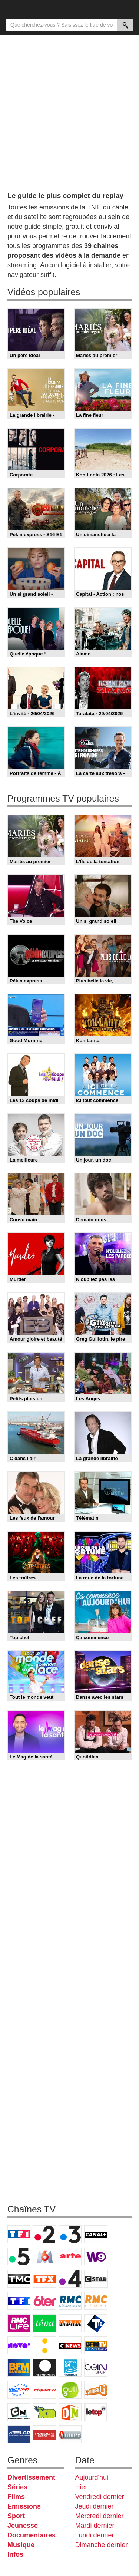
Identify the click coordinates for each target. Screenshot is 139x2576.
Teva (44, 2323)
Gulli (70, 2390)
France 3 (70, 2234)
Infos (15, 2554)
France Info (44, 2345)
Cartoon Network (18, 2412)
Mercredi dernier (99, 2516)
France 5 (18, 2256)
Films (16, 2496)
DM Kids (70, 2412)
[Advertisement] (69, 109)
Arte (70, 2256)
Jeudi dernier (94, 2506)
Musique (20, 2545)
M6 (44, 2256)
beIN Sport (95, 2368)
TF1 (18, 2234)
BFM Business (18, 2368)
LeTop (95, 2412)
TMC (18, 2279)
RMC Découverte (70, 2301)
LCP (18, 2434)
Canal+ (95, 2234)
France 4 (70, 2279)
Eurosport (18, 2390)
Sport (16, 2516)
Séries (17, 2487)
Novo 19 (18, 2345)
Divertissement (31, 2477)
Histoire (70, 2434)
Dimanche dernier (101, 2545)
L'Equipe (44, 2390)
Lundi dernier (94, 2535)
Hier (81, 2487)
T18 (95, 2323)
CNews (70, 2345)
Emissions (24, 2506)
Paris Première (70, 2323)
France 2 (44, 2234)
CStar (96, 2279)
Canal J (95, 2390)
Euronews (44, 2368)
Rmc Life (18, 2323)
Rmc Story (95, 2301)
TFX (44, 2279)
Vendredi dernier (99, 2496)
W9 (95, 2256)
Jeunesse (22, 2525)
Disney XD (44, 2412)
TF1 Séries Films (18, 2301)
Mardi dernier (95, 2525)
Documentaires (31, 2535)
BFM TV (95, 2345)
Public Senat (44, 2434)
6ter (44, 2301)
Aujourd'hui (92, 2477)
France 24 (70, 2368)
